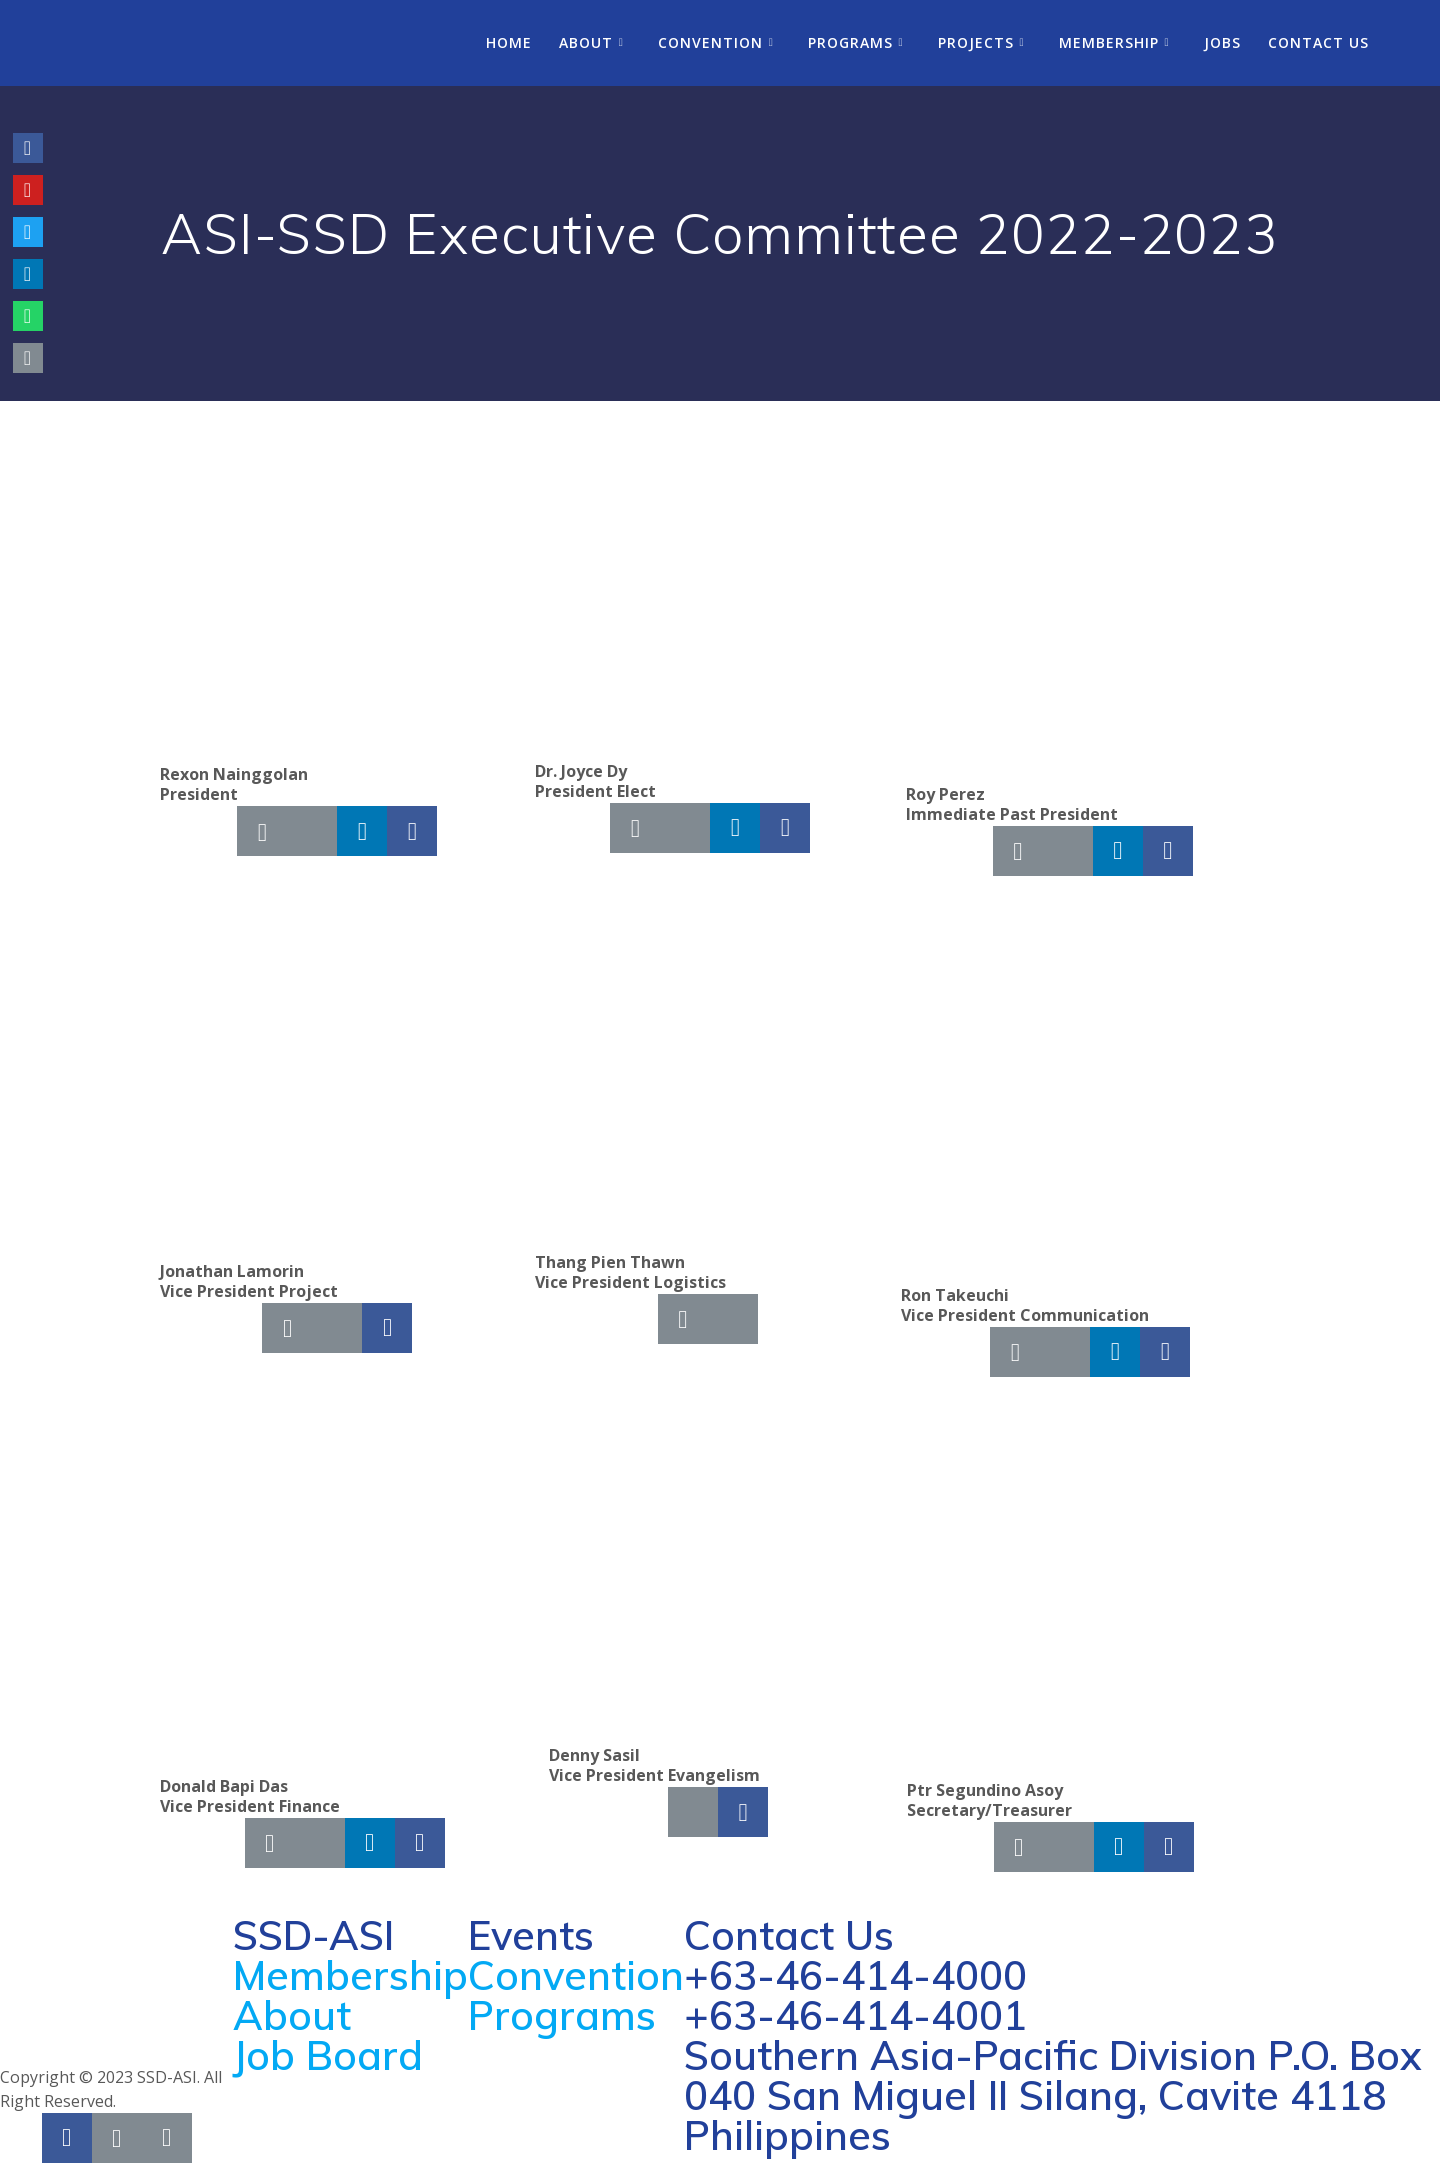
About (586, 42)
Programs (850, 42)
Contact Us (1318, 42)
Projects (976, 42)
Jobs (1222, 42)
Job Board (328, 2055)
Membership (1109, 42)
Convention (710, 42)
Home (509, 42)
